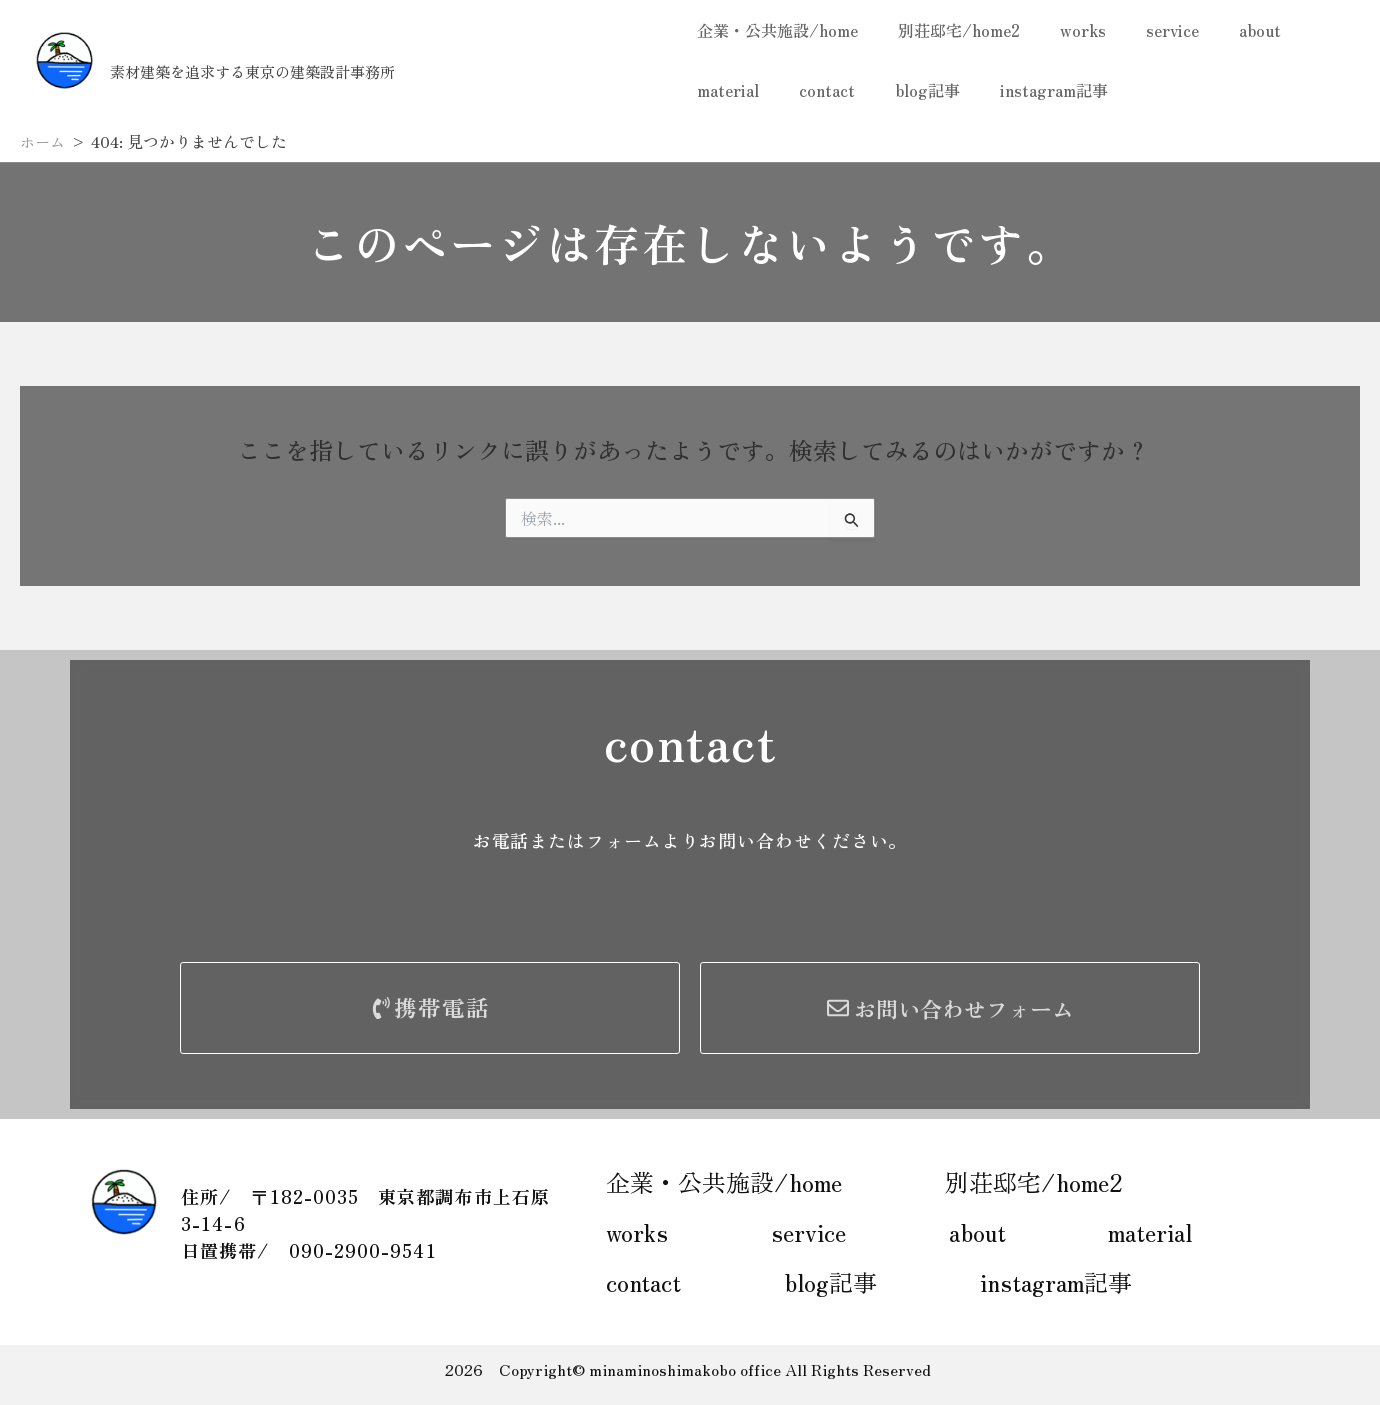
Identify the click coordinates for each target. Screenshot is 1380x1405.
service (1144, 30)
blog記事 (907, 90)
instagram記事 (1026, 90)
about (1224, 30)
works (1063, 30)
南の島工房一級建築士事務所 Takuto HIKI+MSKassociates (383, 48)
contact (815, 90)
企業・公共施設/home (773, 30)
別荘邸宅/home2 (947, 30)
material (724, 90)
